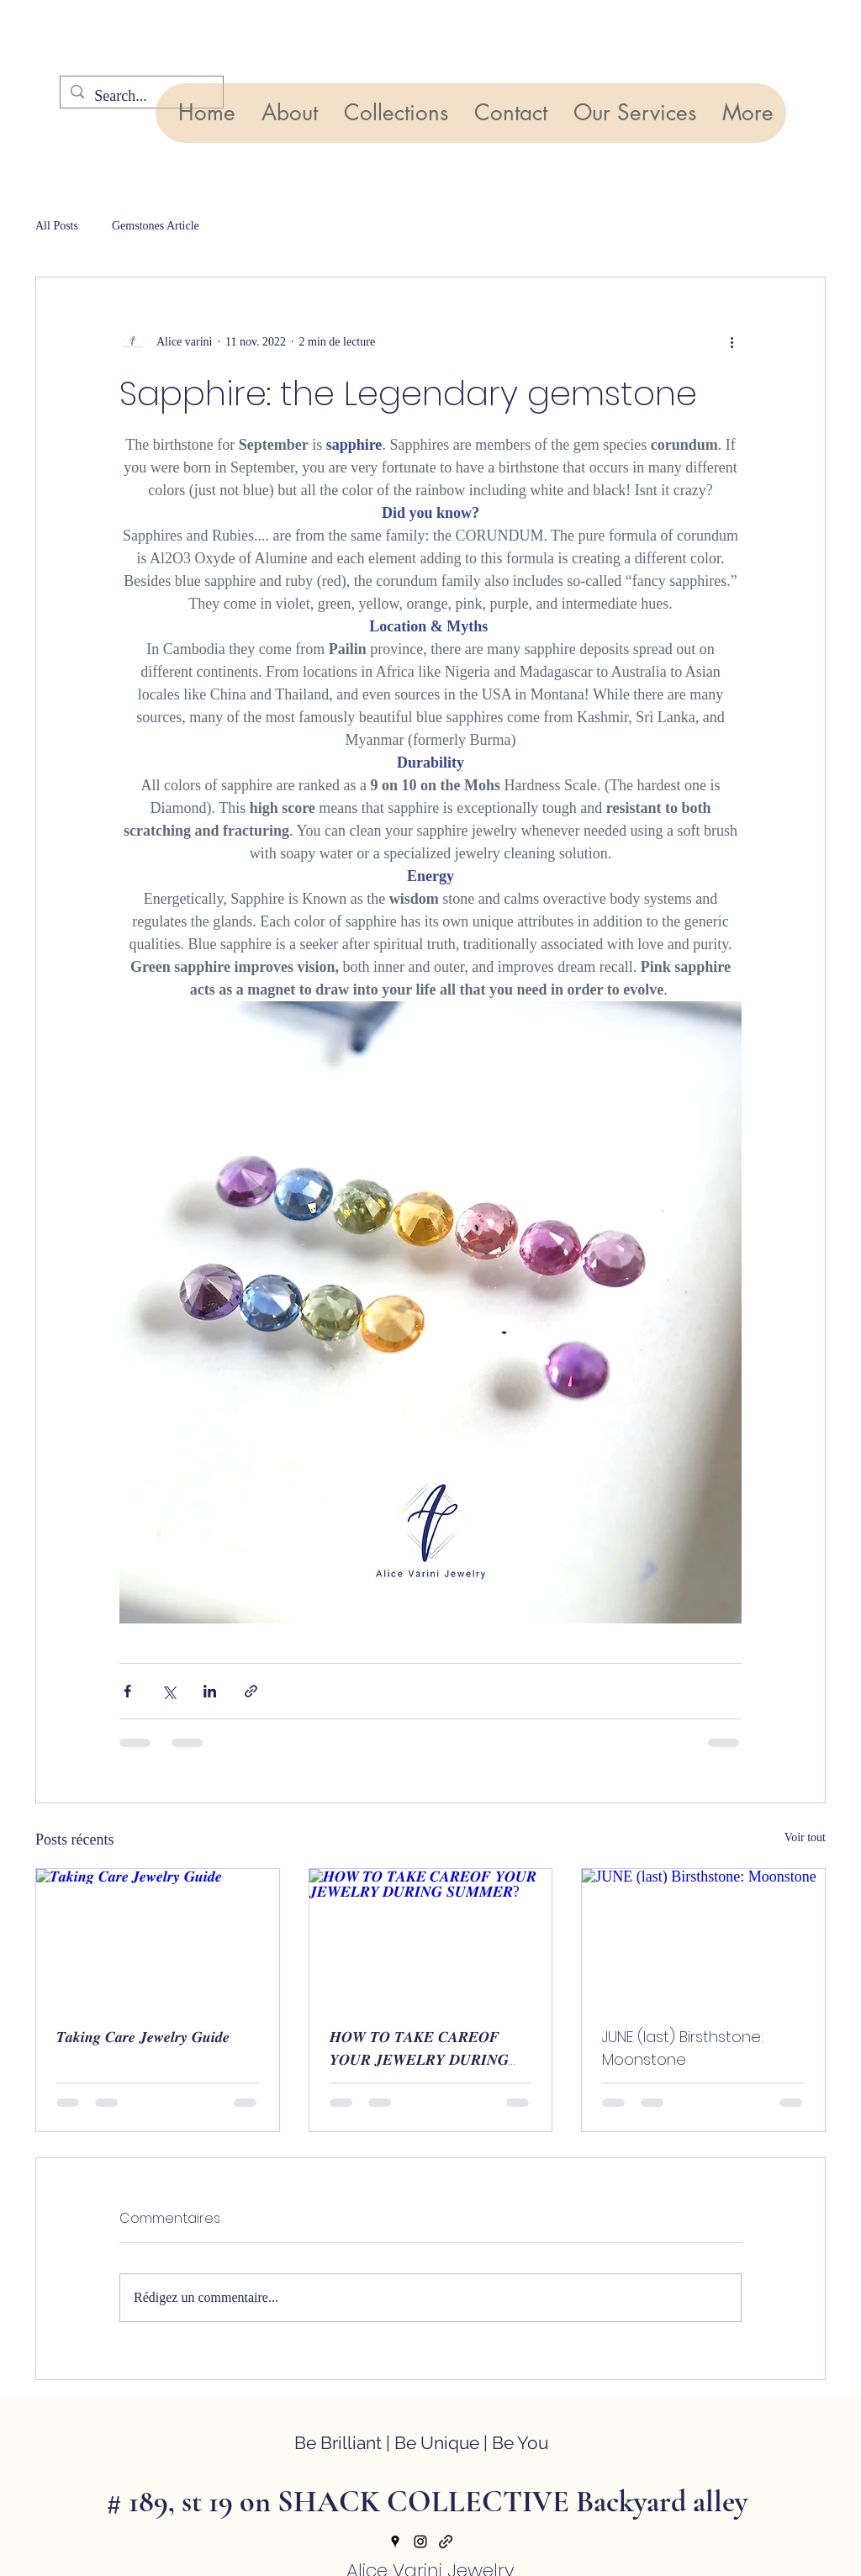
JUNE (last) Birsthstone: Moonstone (682, 2048)
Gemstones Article (155, 225)
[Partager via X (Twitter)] (169, 1691)
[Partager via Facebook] (127, 1691)
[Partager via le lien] (251, 1691)
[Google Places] (395, 2541)
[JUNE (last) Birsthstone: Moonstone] (703, 1937)
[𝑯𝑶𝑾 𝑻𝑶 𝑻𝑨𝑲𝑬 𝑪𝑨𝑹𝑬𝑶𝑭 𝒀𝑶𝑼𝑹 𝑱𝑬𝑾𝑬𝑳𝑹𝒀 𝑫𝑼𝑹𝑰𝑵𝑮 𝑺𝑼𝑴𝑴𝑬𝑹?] (430, 1937)
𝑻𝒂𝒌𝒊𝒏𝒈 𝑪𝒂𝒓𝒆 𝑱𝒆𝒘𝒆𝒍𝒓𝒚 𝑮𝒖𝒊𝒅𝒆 (143, 2036)
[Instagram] (420, 2541)
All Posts (56, 225)
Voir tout (805, 1837)
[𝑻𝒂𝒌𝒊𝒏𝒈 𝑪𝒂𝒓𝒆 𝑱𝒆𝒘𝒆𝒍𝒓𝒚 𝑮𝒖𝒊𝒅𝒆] (157, 1937)
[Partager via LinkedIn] (210, 1691)
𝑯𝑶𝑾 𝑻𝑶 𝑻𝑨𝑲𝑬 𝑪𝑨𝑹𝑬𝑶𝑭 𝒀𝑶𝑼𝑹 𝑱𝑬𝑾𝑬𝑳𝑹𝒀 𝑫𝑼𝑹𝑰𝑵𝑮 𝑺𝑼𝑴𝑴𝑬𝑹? (419, 2048)
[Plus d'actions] (731, 341)
